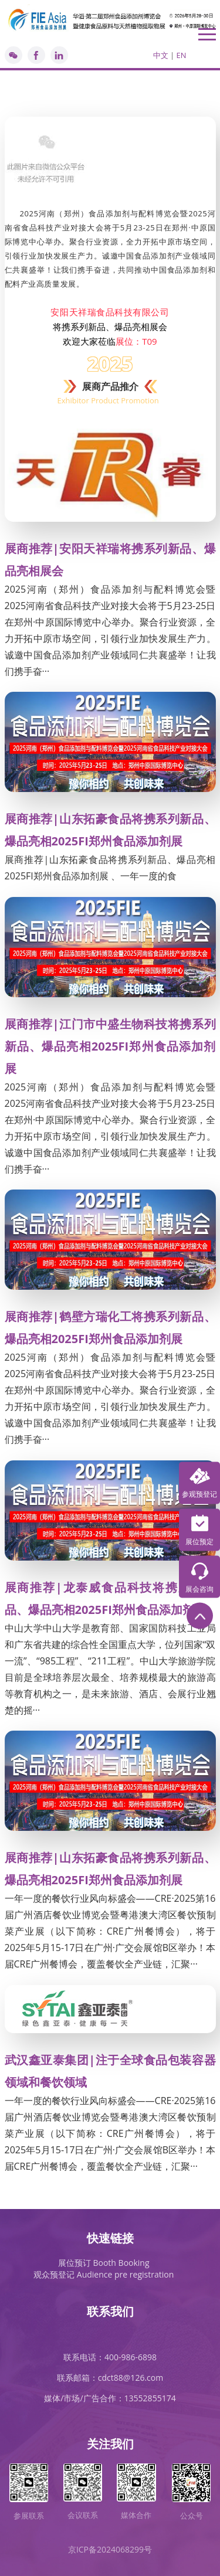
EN (181, 55)
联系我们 (110, 2311)
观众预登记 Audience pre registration (103, 2274)
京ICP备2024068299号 (110, 2549)
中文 (160, 55)
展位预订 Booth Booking (104, 2262)
